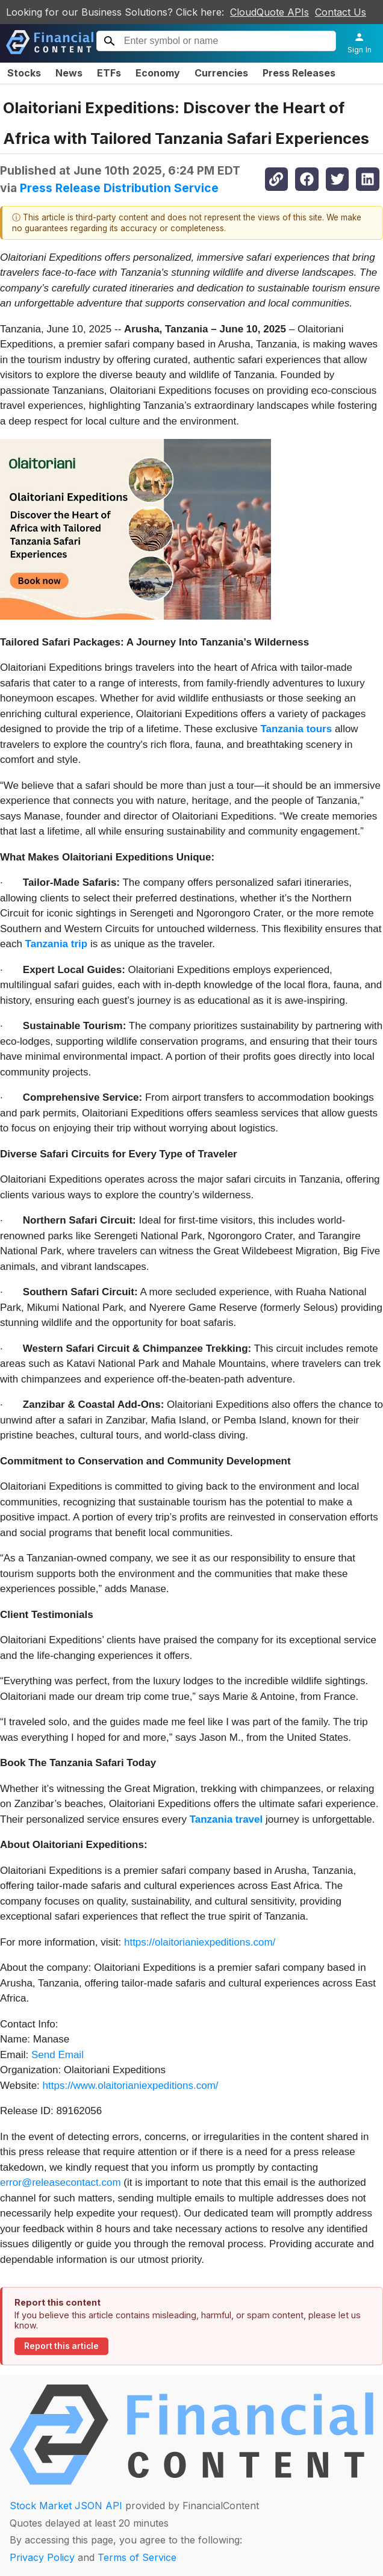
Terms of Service (137, 2557)
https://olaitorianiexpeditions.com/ (199, 1942)
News (69, 73)
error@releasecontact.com (60, 2182)
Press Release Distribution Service (119, 188)
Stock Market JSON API (66, 2506)
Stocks (24, 73)
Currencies (221, 73)
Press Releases (299, 73)
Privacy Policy (42, 2557)
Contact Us (340, 12)
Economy (157, 73)
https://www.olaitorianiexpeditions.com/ (131, 2085)
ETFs (109, 73)
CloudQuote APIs (269, 12)
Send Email (57, 2055)
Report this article (61, 2346)
